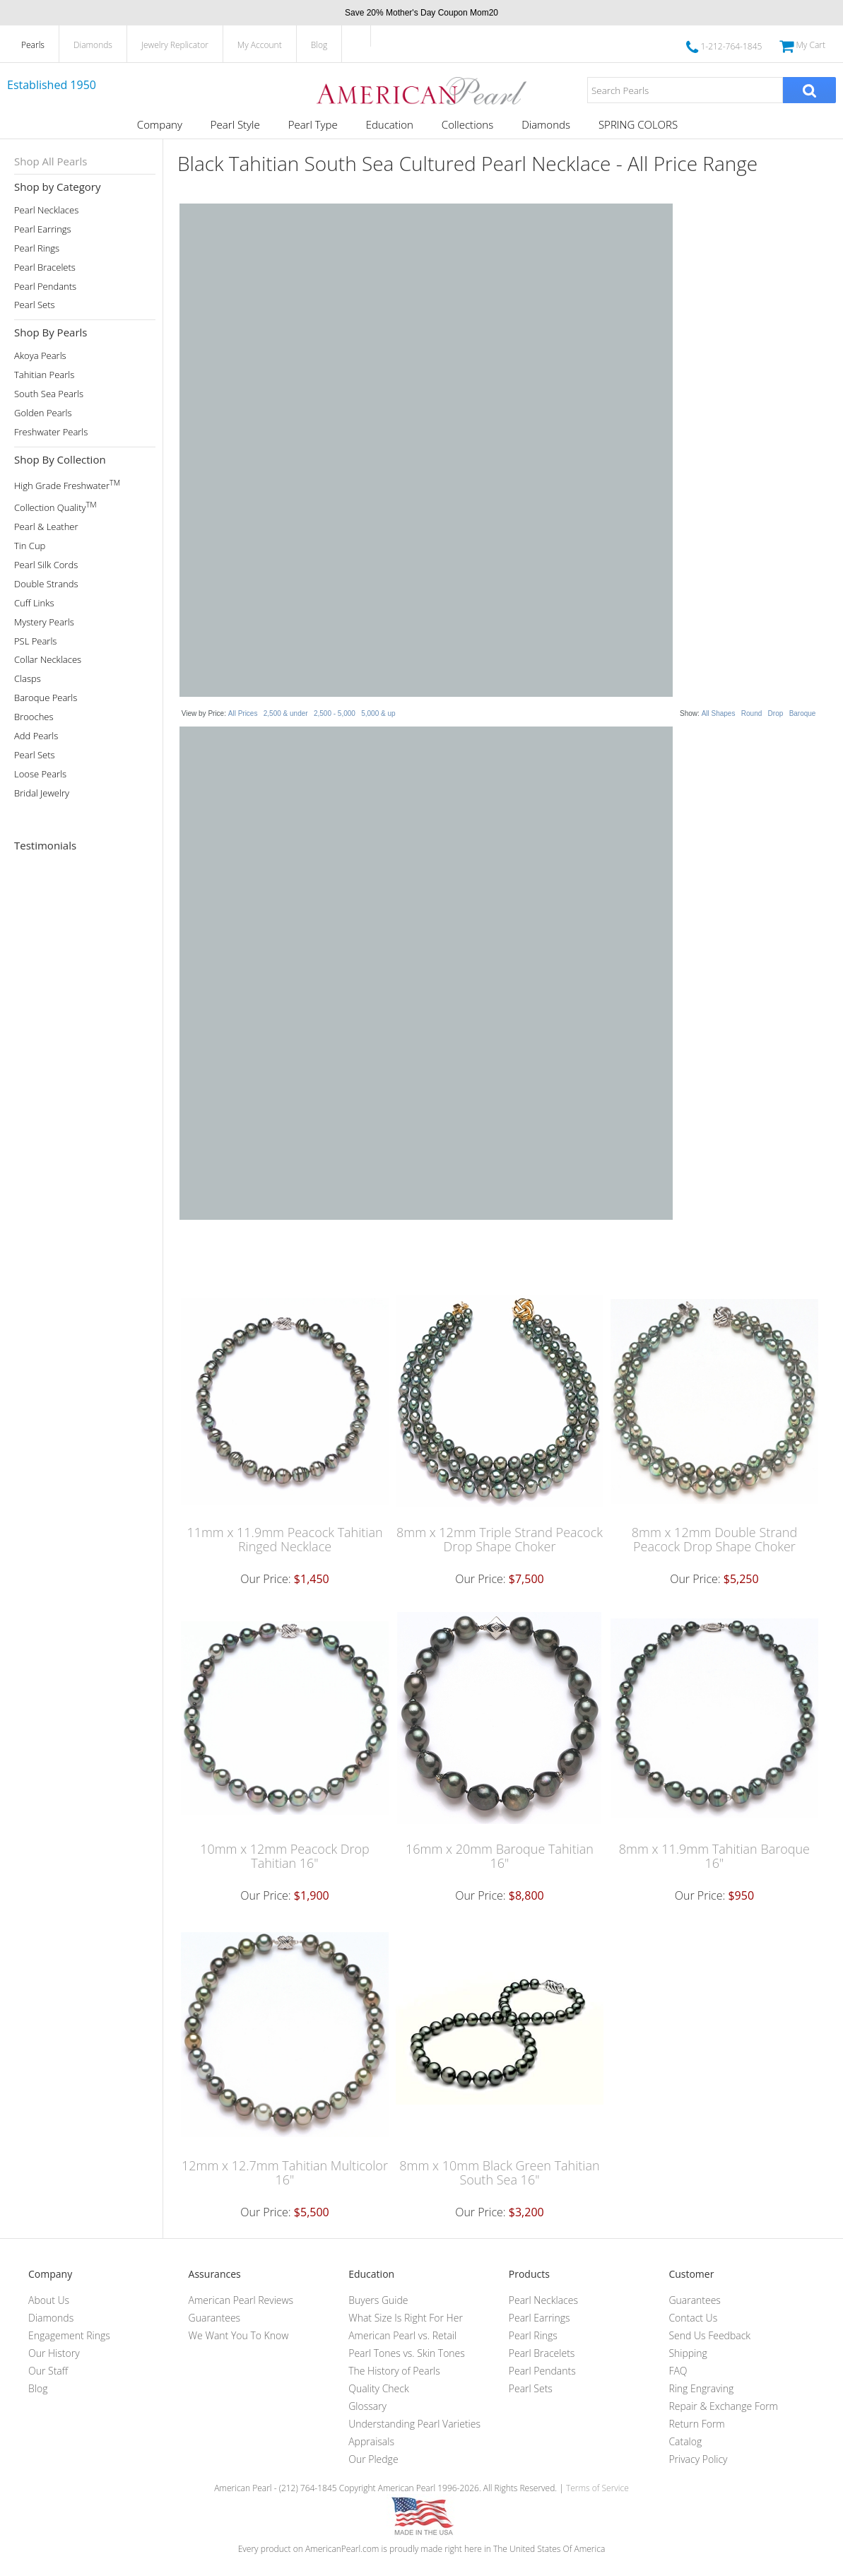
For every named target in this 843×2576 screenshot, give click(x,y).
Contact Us (692, 2317)
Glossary (367, 2406)
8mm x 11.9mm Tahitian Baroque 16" (714, 1855)
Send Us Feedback (709, 2335)
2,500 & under (286, 713)
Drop (776, 713)
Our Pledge (373, 2459)
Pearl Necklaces (46, 210)
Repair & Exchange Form (723, 2406)
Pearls (33, 45)
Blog (319, 45)
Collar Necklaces (47, 660)
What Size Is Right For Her (405, 2317)
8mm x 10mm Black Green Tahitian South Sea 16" (499, 2172)
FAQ (677, 2370)
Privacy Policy (697, 2459)
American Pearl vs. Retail (402, 2335)
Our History (54, 2353)
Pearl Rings (36, 248)
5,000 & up (378, 713)
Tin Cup (29, 546)
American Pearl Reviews (241, 2300)
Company (159, 124)
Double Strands (46, 584)
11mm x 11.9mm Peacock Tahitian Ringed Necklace (284, 1539)
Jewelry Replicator (174, 45)
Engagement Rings (69, 2335)
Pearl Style (235, 124)
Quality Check (378, 2388)
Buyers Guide (378, 2300)
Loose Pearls (40, 774)
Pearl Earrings (42, 229)
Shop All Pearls (50, 161)
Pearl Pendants (45, 287)
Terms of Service (597, 2488)
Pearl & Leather (46, 527)
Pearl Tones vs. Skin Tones (406, 2353)
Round (751, 713)
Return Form (696, 2423)
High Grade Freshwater (67, 484)
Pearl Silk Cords (46, 565)
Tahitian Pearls (44, 375)
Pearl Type (313, 124)
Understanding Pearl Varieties (414, 2423)
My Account (259, 45)
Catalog (685, 2441)
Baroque (802, 713)
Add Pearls (36, 736)
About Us (48, 2300)
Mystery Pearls (44, 622)
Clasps (27, 679)
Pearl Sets (34, 305)
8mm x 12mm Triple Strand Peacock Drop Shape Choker (499, 1539)
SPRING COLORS (638, 124)
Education (389, 124)
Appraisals (371, 2441)
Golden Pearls (43, 413)
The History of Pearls (394, 2370)
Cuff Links (34, 603)
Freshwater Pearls (51, 432)
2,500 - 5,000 (334, 713)
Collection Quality (55, 506)
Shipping (687, 2353)
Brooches (34, 717)
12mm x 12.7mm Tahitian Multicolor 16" (285, 2172)
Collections (467, 124)
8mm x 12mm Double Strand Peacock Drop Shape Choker (714, 1539)
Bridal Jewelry (41, 793)
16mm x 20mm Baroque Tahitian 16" (500, 1855)
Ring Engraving (700, 2388)
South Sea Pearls (48, 394)
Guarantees (215, 2317)
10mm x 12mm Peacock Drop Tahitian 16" (285, 1855)
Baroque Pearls (45, 698)
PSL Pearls (35, 641)
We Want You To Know (239, 2335)
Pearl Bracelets (45, 267)
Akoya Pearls (40, 356)
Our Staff (48, 2370)
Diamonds (92, 45)
